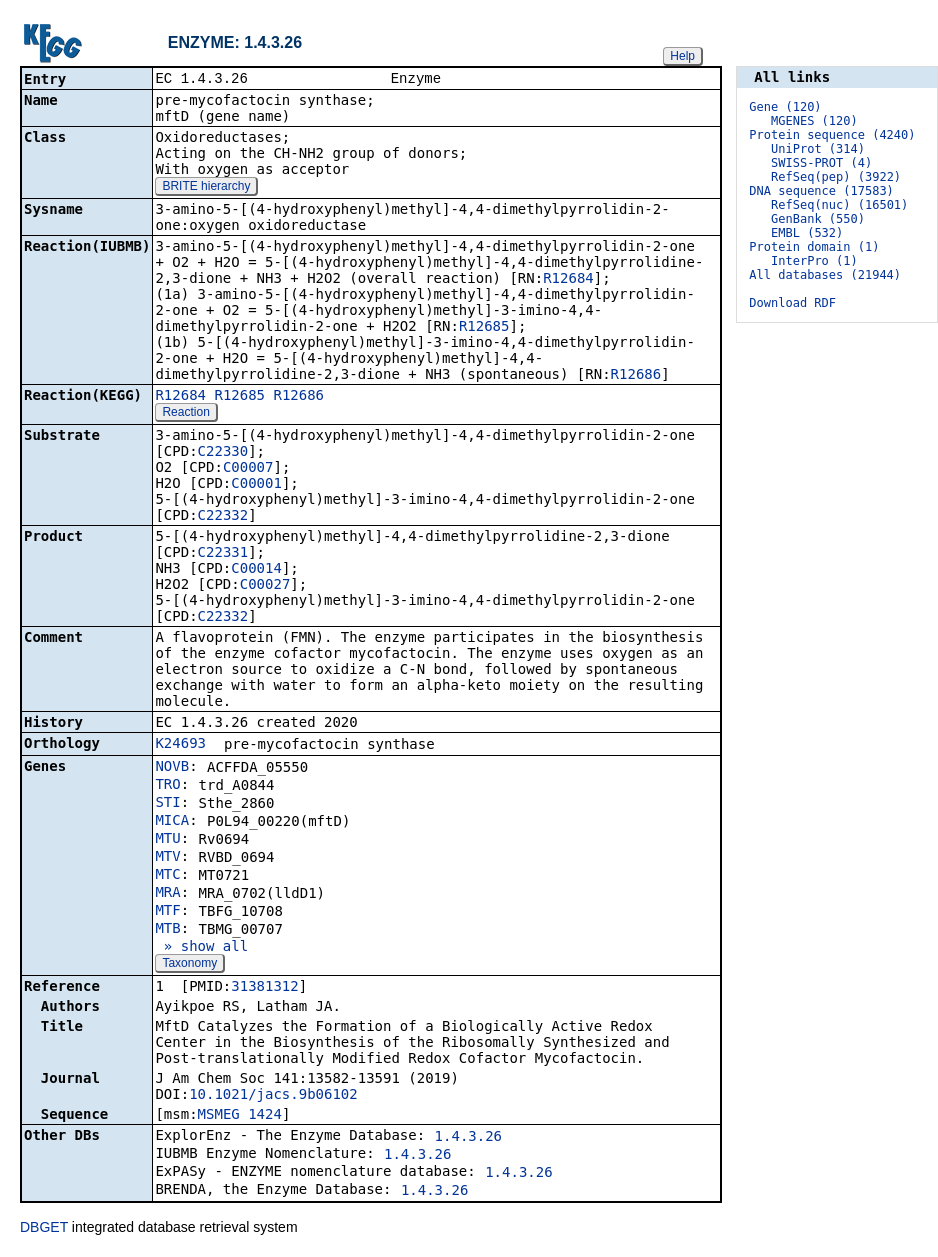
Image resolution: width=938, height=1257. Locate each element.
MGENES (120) (814, 121)
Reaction (185, 414)
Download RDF (792, 303)
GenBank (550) (818, 219)
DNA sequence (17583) (821, 191)
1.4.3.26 (468, 1138)
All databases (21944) (825, 275)
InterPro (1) (814, 261)
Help (682, 56)
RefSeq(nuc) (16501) (839, 205)
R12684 (568, 280)
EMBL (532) (807, 233)
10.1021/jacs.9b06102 (273, 1096)
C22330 (223, 453)
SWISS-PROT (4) (821, 163)
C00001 (256, 485)
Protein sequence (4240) (832, 135)
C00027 (265, 586)
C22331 (223, 554)
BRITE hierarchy (206, 188)
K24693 (180, 745)
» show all (201, 948)
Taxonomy (189, 965)
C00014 (256, 570)
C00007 (248, 469)
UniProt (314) (818, 149)
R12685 (484, 328)
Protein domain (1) (814, 247)
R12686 (636, 376)
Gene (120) (785, 107)
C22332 (223, 517)
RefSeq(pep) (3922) (836, 177)
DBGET (44, 1229)
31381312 (264, 988)
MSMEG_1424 (240, 1116)
